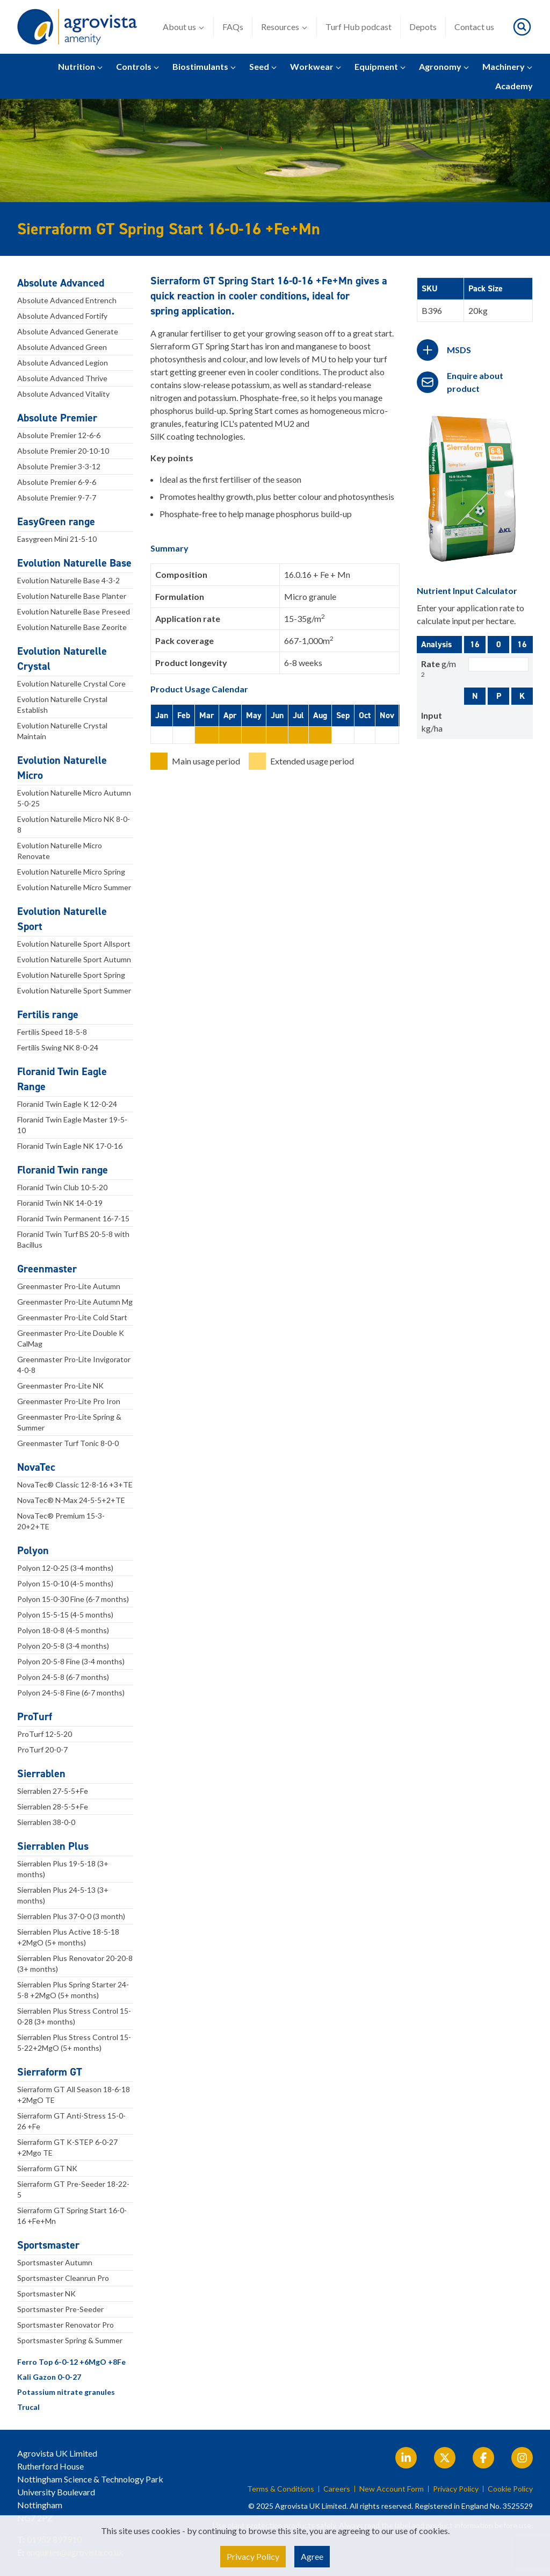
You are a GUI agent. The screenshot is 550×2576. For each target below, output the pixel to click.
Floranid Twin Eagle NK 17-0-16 (69, 1145)
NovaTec (36, 1467)
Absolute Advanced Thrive (62, 378)
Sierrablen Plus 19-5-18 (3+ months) (62, 1869)
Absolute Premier (57, 418)
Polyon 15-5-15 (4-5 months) (65, 1614)
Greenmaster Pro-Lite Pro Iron (68, 1401)
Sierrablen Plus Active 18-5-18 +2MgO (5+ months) (68, 1937)
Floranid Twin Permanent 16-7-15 (73, 1218)
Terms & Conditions (280, 2489)
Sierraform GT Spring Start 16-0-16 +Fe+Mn (72, 2216)
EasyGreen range (56, 521)
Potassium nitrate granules (66, 2391)
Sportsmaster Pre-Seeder (60, 2309)
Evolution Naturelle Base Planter (71, 595)
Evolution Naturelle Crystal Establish (62, 704)
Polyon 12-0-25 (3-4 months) (65, 1567)
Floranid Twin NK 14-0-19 (60, 1202)
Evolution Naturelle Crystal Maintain (62, 731)
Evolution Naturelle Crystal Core (71, 683)
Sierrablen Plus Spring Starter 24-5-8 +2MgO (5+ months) (73, 1990)
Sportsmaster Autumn (54, 2262)
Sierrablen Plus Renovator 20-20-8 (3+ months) (75, 1963)
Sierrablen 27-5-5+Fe (52, 1790)
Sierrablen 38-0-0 (46, 1822)
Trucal (28, 2407)
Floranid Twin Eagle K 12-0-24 (67, 1103)
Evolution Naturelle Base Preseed (73, 611)
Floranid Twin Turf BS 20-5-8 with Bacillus (73, 1239)
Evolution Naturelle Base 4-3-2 (68, 580)
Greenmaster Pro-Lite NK (60, 1385)
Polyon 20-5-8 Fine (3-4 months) (71, 1661)
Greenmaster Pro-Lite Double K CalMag (70, 1338)
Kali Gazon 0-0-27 (49, 2376)
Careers (336, 2489)
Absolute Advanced (60, 283)
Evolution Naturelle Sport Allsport (74, 943)
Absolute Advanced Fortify (62, 315)
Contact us (474, 27)
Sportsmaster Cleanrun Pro (63, 2277)
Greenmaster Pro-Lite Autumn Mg (75, 1301)
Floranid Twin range (62, 1170)
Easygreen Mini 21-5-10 (57, 538)
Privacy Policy (456, 2489)
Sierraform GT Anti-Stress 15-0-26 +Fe (71, 2121)
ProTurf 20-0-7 (42, 1749)
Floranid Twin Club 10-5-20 (62, 1187)
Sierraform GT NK (47, 2168)
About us (184, 26)
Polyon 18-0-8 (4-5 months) (63, 1630)
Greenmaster (47, 1269)
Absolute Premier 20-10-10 (63, 450)
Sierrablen (41, 1773)
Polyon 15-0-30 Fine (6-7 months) (73, 1599)
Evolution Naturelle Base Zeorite (72, 627)
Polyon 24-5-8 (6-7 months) (63, 1676)
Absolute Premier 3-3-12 (58, 466)
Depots (423, 27)
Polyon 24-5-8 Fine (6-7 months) (71, 1692)
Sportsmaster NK (46, 2293)
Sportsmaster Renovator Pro (65, 2324)
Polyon (33, 1550)
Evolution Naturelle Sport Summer (74, 990)
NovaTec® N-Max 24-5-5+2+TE (71, 1500)
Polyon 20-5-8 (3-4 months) (63, 1645)
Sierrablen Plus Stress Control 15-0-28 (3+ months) (74, 2016)
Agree (312, 2556)
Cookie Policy (510, 2489)
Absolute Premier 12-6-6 (58, 435)
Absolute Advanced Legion (62, 362)
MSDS (459, 350)
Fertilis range (47, 1014)
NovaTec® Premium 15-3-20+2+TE (61, 1521)
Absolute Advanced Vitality (63, 393)
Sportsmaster (48, 2245)
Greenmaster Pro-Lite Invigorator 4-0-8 (74, 1365)
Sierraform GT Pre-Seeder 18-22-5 (73, 2189)
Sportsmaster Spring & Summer (69, 2340)
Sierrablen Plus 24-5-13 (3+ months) (62, 1895)
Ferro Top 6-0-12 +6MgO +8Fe (71, 2361)
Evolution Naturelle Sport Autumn (74, 959)
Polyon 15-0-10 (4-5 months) (65, 1583)
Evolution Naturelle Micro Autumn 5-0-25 (74, 798)
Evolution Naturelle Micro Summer (74, 887)
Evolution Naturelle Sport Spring (71, 974)
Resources (284, 26)
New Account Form (391, 2489)
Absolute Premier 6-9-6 (56, 481)
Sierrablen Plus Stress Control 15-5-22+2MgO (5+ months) (74, 2042)
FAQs (232, 27)
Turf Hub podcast (358, 27)
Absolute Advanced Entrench (67, 300)
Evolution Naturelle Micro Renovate (59, 851)
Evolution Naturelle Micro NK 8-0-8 (73, 824)
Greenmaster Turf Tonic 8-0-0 (68, 1443)
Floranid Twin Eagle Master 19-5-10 (72, 1125)
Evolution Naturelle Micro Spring (71, 871)
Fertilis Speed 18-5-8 (52, 1031)
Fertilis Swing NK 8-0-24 (57, 1047)
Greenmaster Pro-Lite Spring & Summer (69, 1422)
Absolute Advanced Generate (67, 331)
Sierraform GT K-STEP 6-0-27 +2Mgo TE (67, 2147)
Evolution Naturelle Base (74, 563)
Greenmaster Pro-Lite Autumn (68, 1286)
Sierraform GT (49, 2072)
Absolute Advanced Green (62, 347)
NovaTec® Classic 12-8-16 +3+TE (75, 1484)
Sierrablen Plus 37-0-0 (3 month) (71, 1916)
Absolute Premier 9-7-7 (56, 497)
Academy (514, 86)
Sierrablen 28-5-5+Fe (52, 1806)
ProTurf (34, 1716)
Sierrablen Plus (53, 1846)
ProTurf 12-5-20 (44, 1733)
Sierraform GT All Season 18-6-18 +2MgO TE (73, 2095)
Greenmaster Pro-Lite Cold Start (72, 1317)
